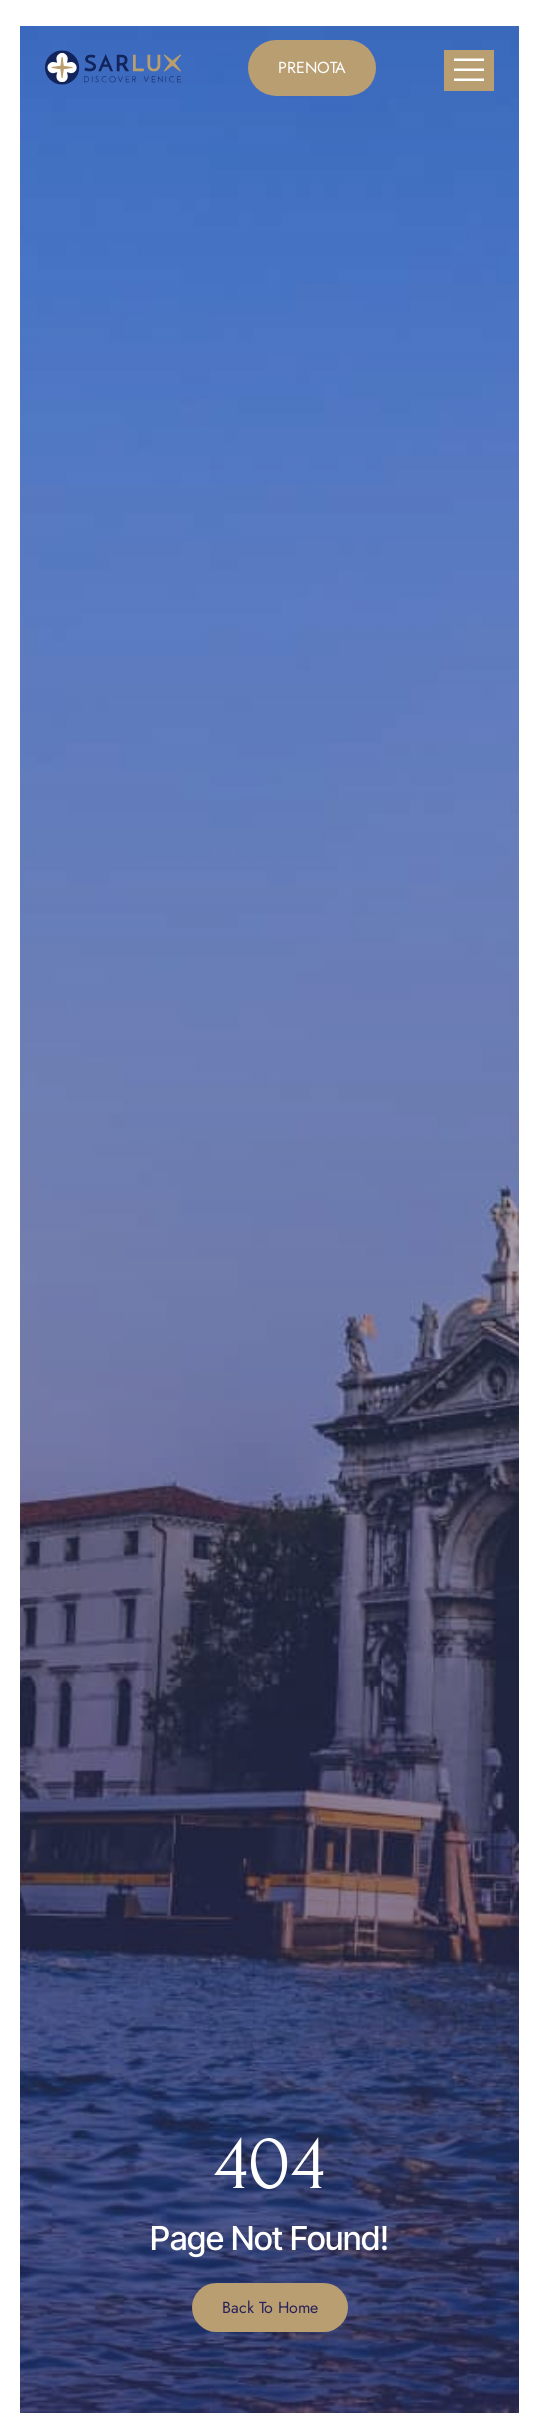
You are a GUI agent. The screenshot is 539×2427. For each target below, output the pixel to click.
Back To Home (270, 2307)
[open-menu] (469, 70)
